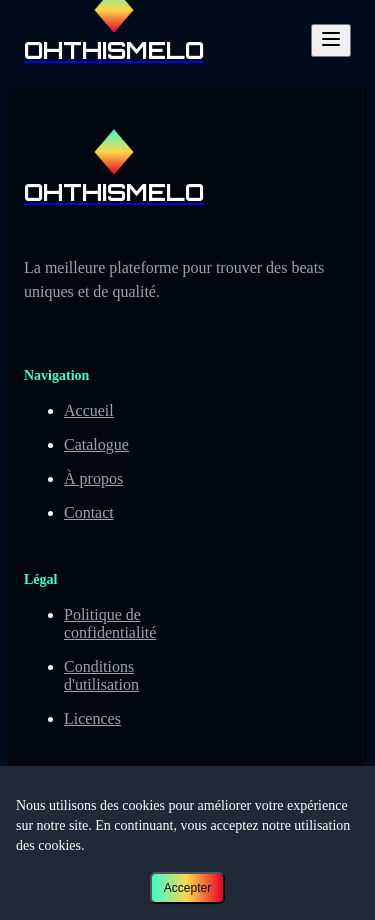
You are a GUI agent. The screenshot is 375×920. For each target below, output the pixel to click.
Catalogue (96, 444)
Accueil (89, 410)
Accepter (187, 888)
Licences (92, 718)
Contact (89, 512)
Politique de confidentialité (110, 623)
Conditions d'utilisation (101, 675)
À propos (93, 478)
